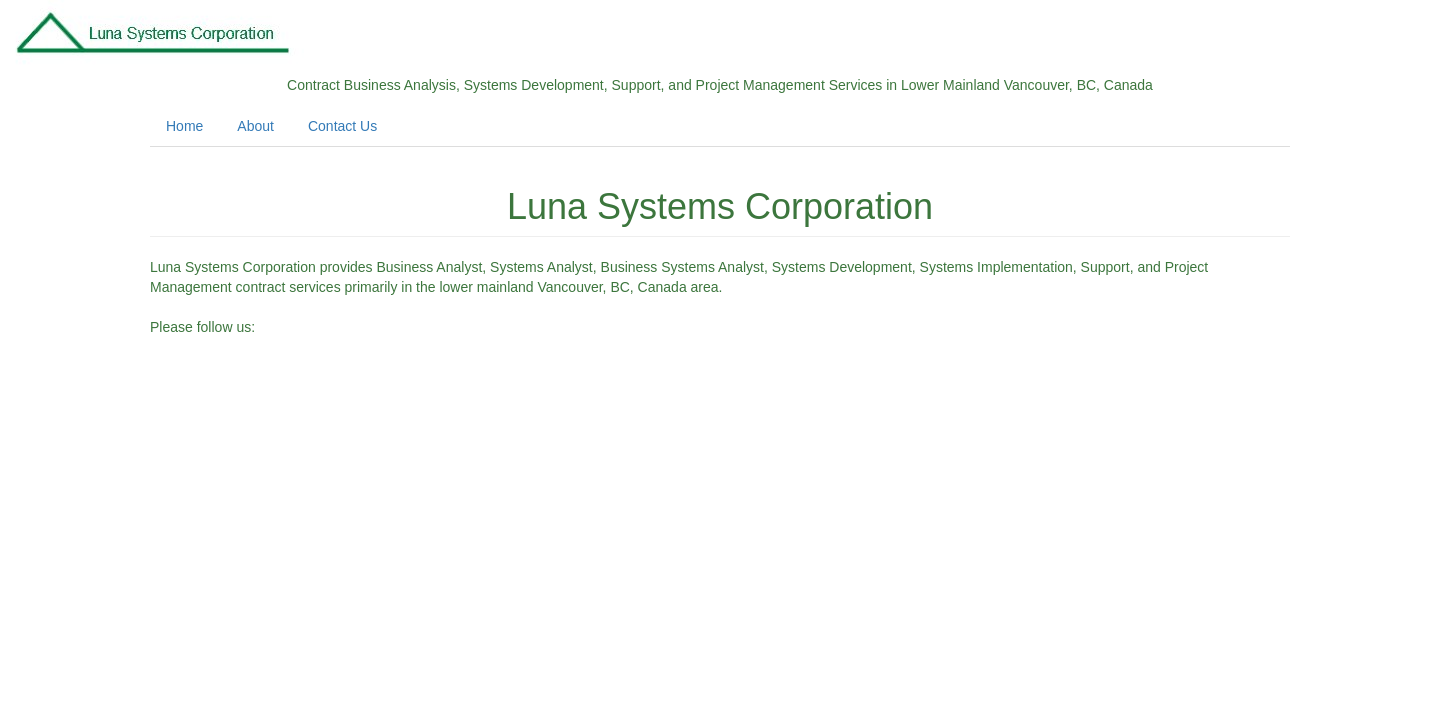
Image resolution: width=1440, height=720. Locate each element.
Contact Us (342, 126)
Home (184, 126)
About (255, 126)
